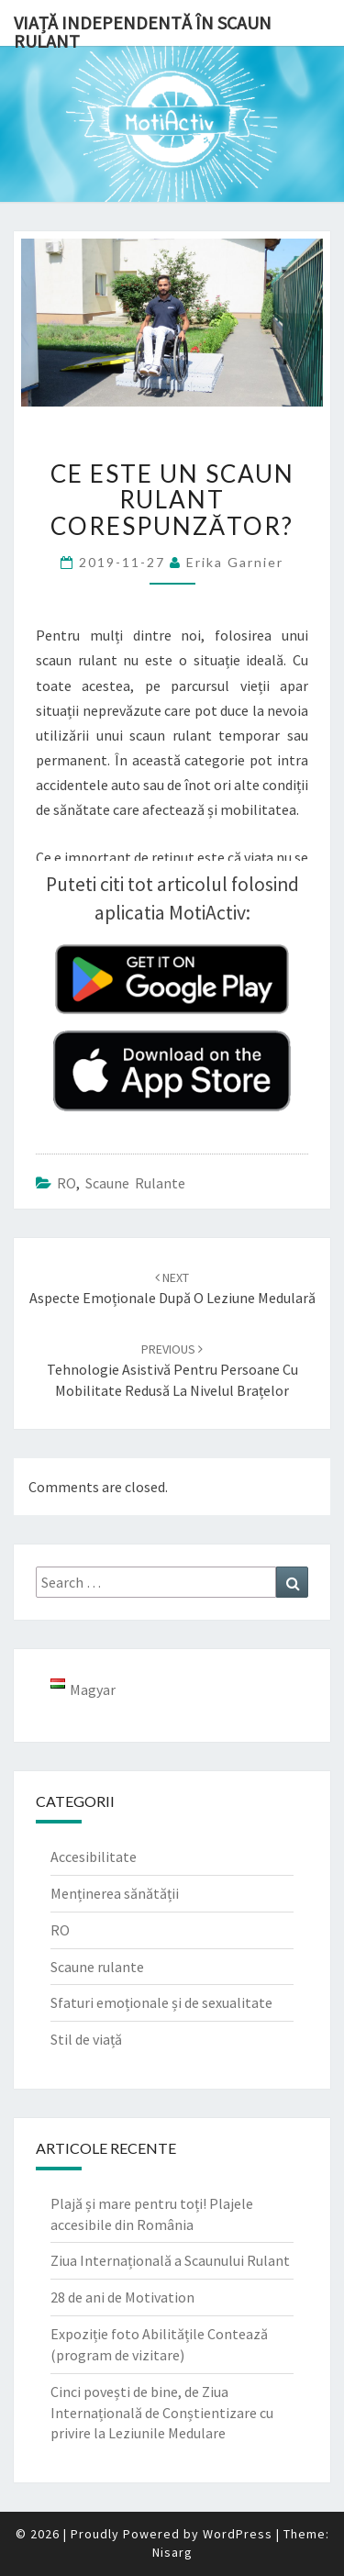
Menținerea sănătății (114, 1893)
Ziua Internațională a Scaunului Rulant (170, 2260)
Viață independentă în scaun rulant (143, 28)
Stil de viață (86, 2039)
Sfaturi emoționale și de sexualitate (161, 2002)
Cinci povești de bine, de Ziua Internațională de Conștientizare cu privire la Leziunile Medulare (161, 2412)
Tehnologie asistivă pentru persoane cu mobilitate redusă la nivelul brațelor (172, 1370)
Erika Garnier (234, 562)
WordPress (237, 2534)
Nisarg (172, 2552)
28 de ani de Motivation (122, 2297)
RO (66, 1183)
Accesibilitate (93, 1856)
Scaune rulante (135, 1183)
